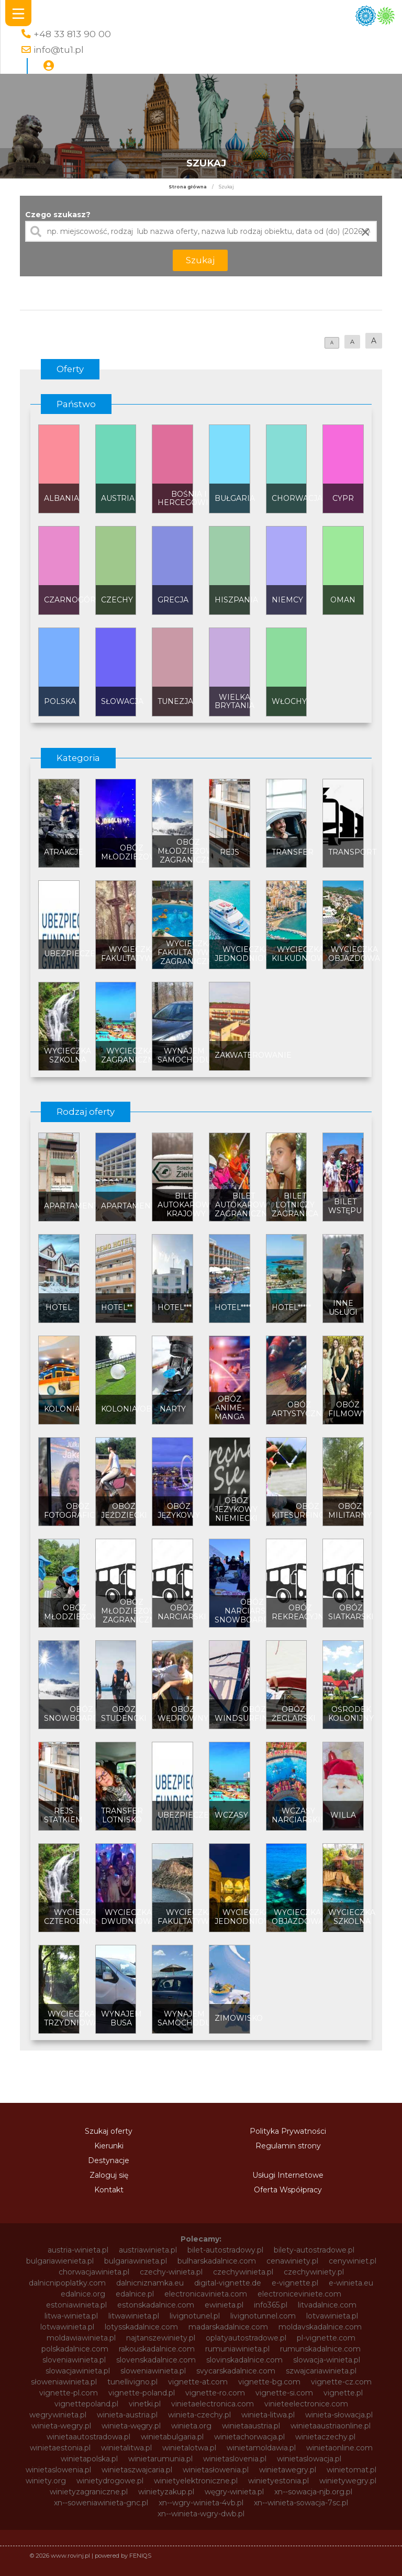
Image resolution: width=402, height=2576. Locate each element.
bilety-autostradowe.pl (314, 2250)
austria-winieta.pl (78, 2250)
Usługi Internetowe (287, 2175)
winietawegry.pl (287, 2469)
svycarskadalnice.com (235, 2371)
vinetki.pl (145, 2404)
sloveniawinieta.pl (74, 2360)
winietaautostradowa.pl (88, 2436)
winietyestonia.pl (278, 2480)
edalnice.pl (135, 2294)
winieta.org (191, 2426)
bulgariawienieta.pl (60, 2261)
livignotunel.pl (195, 2316)
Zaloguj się (109, 2175)
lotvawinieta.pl (332, 2316)
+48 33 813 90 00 (72, 33)
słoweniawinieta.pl (64, 2382)
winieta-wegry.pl (61, 2426)
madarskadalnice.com (228, 2327)
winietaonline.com (339, 2447)
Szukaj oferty (108, 2131)
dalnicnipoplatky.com (67, 2283)
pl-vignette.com (326, 2338)
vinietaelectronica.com (212, 2404)
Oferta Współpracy (288, 2189)
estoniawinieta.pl (76, 2305)
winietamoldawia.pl (261, 2447)
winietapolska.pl (89, 2458)
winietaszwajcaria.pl (137, 2469)
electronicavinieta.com (205, 2294)
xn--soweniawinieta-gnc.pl (101, 2502)
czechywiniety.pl (314, 2272)
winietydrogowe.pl (109, 2480)
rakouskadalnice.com (157, 2349)
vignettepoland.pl (86, 2404)
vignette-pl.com (68, 2393)
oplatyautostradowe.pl (246, 2338)
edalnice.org (83, 2294)
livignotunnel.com (263, 2316)
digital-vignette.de (227, 2283)
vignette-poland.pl (141, 2393)
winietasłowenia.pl (216, 2469)
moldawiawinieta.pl (81, 2338)
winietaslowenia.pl (58, 2469)
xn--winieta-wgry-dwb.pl (201, 2513)
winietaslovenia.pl (234, 2458)
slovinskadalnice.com (244, 2360)
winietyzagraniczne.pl (89, 2491)
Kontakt (109, 2189)
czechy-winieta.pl (171, 2272)
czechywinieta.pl (243, 2272)
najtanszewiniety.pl (160, 2338)
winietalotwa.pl (189, 2447)
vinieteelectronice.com (306, 2404)
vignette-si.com (284, 2393)
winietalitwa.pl (126, 2447)
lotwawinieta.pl (67, 2327)
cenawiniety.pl (292, 2261)
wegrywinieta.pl (57, 2415)
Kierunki (109, 2146)
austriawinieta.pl (148, 2250)
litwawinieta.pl (133, 2316)
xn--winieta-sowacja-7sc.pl (301, 2502)
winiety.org (46, 2480)
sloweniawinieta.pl (153, 2371)
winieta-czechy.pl (199, 2415)
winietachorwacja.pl (249, 2436)
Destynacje (108, 2160)
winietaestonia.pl (60, 2447)
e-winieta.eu (351, 2283)
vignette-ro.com (215, 2393)
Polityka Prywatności (288, 2131)
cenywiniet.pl (352, 2261)
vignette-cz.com (341, 2382)
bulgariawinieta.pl (135, 2261)
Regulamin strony (288, 2146)
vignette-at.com (198, 2382)
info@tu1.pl (59, 49)
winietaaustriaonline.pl (331, 2426)
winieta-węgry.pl (131, 2426)
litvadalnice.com (327, 2305)
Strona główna (188, 186)
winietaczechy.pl (325, 2436)
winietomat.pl (351, 2469)
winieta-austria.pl (127, 2415)
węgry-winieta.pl (234, 2491)
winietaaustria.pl (251, 2426)
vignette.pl (343, 2393)
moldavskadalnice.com (320, 2327)
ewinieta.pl (224, 2305)
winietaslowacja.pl (309, 2458)
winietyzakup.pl (166, 2491)
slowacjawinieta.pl (78, 2371)
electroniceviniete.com (299, 2294)
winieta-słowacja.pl (339, 2415)
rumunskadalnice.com (320, 2349)
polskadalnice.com (74, 2349)
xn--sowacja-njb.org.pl (313, 2491)
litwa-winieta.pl (71, 2316)
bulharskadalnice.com (216, 2261)
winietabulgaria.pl (172, 2436)
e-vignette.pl (295, 2283)
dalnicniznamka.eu (150, 2283)
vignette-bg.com (269, 2382)
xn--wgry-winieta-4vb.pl (201, 2502)
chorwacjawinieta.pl (94, 2272)
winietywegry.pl (347, 2480)
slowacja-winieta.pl (326, 2360)
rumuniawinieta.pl (237, 2349)
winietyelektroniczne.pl (196, 2480)
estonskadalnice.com (155, 2305)
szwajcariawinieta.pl (321, 2371)
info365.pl (270, 2305)
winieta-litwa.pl (268, 2415)
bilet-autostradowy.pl (225, 2250)
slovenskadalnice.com (156, 2360)
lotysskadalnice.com (141, 2327)
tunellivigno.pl (132, 2382)
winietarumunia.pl (160, 2458)
